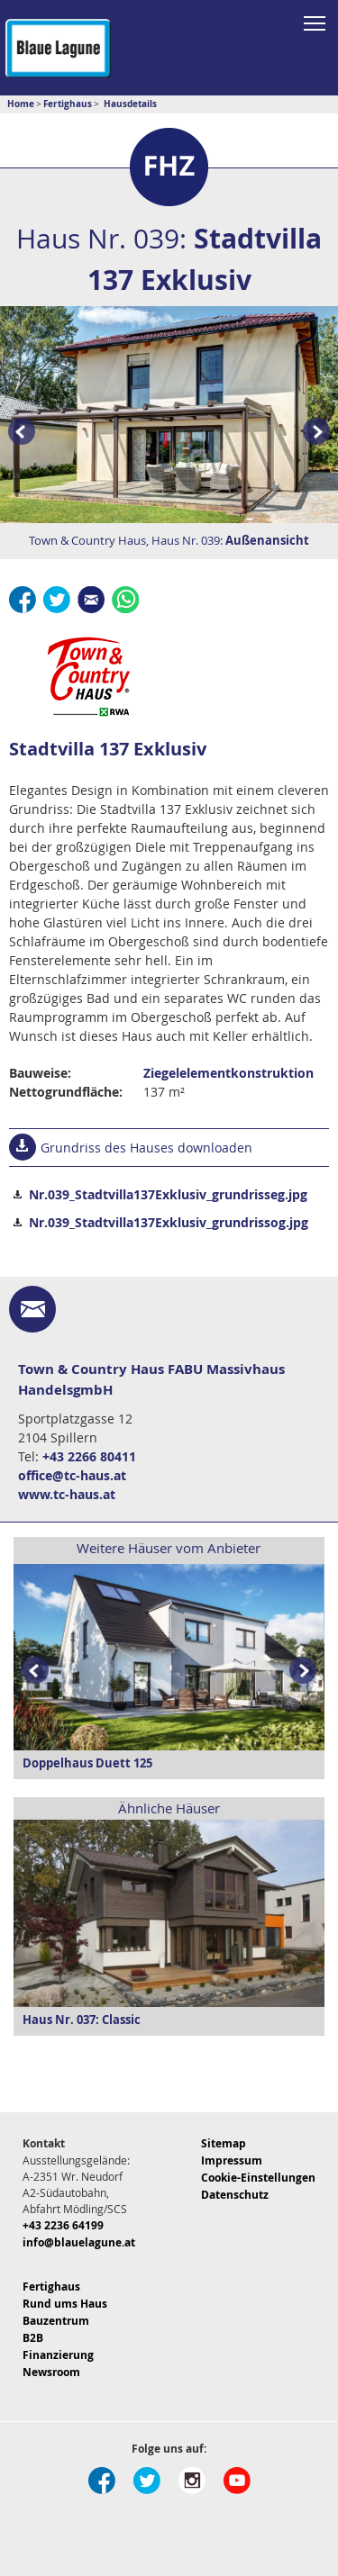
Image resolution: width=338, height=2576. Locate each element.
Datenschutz (235, 2194)
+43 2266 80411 (89, 1456)
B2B (33, 2338)
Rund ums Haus (65, 2303)
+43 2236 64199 (63, 2225)
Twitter (56, 599)
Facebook (22, 599)
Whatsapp (125, 599)
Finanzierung (58, 2355)
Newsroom (51, 2372)
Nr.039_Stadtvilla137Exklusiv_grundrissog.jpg (168, 1222)
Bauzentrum (56, 2320)
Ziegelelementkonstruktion (228, 1072)
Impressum (231, 2160)
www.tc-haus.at (66, 1494)
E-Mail (91, 599)
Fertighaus (51, 2286)
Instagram (192, 2480)
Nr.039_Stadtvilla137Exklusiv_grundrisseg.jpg (168, 1194)
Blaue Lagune (58, 48)
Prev (18, 432)
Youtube (237, 2480)
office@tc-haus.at (72, 1475)
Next (306, 1671)
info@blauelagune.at (79, 2242)
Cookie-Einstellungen (258, 2177)
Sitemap (223, 2143)
